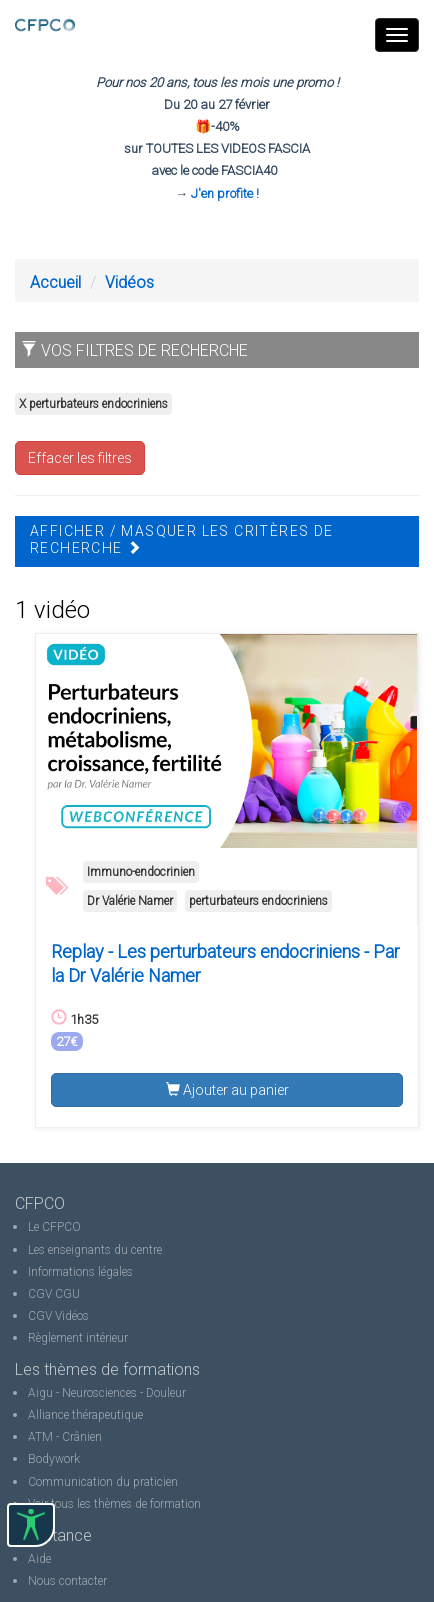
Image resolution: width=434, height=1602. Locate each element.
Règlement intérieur (78, 1338)
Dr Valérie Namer (130, 901)
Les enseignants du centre (95, 1250)
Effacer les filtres (80, 458)
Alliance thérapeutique (85, 1415)
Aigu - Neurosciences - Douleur (107, 1393)
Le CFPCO (54, 1227)
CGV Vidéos (58, 1316)
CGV (40, 1294)
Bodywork (54, 1459)
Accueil (55, 282)
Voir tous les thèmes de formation (114, 1504)
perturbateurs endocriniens (258, 901)
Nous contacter (67, 1581)
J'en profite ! (225, 193)
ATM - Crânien (65, 1437)
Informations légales (80, 1272)
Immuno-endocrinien (141, 872)
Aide (39, 1559)
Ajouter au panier (227, 1090)
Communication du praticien (103, 1482)
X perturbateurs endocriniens (93, 404)
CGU (67, 1294)
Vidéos (129, 282)
